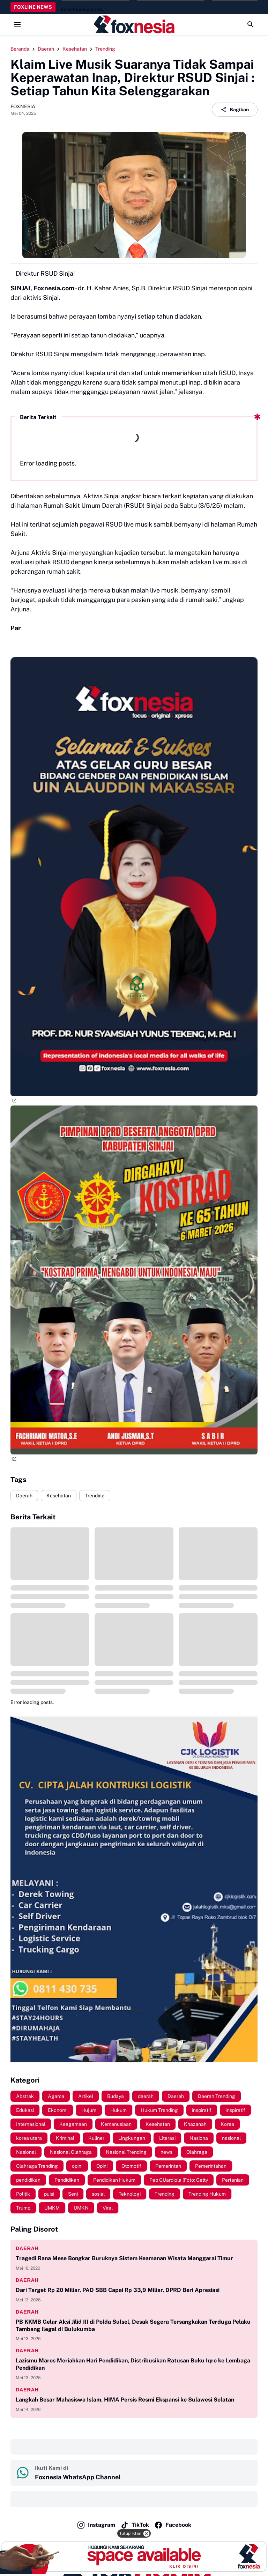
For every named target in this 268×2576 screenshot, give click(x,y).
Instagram (96, 2525)
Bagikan (235, 109)
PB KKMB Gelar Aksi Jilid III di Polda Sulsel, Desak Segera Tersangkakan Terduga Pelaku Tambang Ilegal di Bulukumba (133, 2325)
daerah (27, 2248)
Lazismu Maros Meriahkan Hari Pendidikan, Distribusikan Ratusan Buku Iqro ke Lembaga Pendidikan (133, 2364)
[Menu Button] (17, 24)
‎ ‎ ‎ (17, 2446)
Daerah (24, 1495)
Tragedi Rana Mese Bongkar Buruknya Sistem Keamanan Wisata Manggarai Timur (124, 2258)
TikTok (134, 2525)
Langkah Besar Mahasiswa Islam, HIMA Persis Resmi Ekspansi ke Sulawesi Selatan (125, 2399)
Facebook (172, 2525)
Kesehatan (58, 1495)
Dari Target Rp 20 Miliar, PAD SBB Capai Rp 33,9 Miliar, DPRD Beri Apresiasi (117, 2290)
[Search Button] (251, 24)
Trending (95, 1495)
